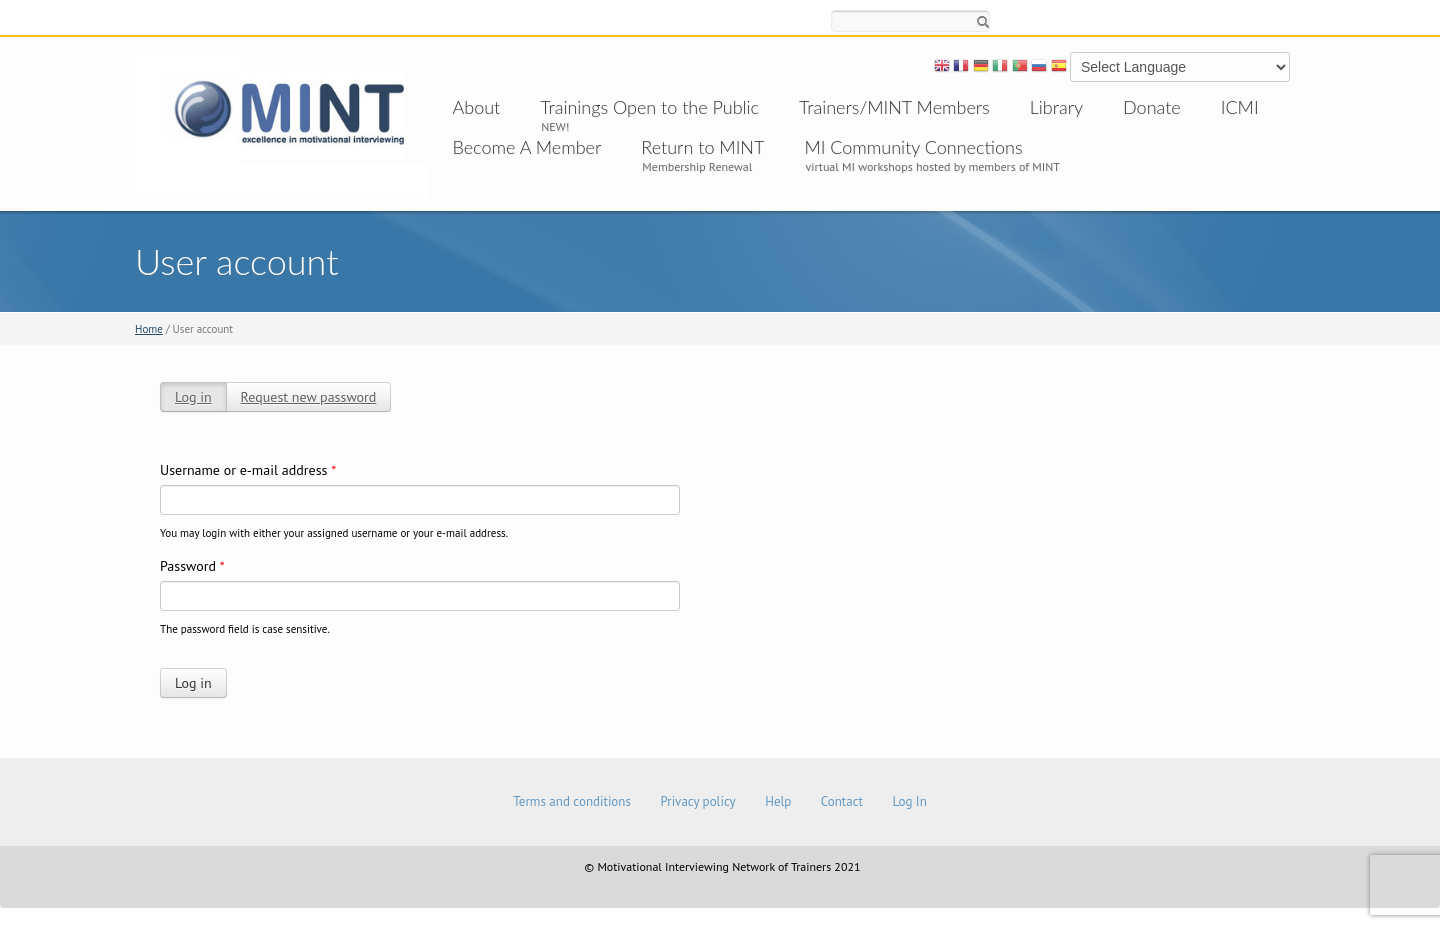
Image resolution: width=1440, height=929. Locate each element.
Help (778, 801)
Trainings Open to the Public (649, 107)
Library (1056, 107)
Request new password (309, 397)
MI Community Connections (913, 147)
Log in (193, 397)
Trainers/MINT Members (894, 107)
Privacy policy (697, 801)
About (477, 107)
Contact (842, 801)
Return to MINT (702, 147)
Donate (1152, 107)
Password (192, 566)
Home (149, 329)
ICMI (1240, 107)
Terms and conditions (572, 801)
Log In (909, 801)
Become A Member (527, 147)
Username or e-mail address (248, 470)
